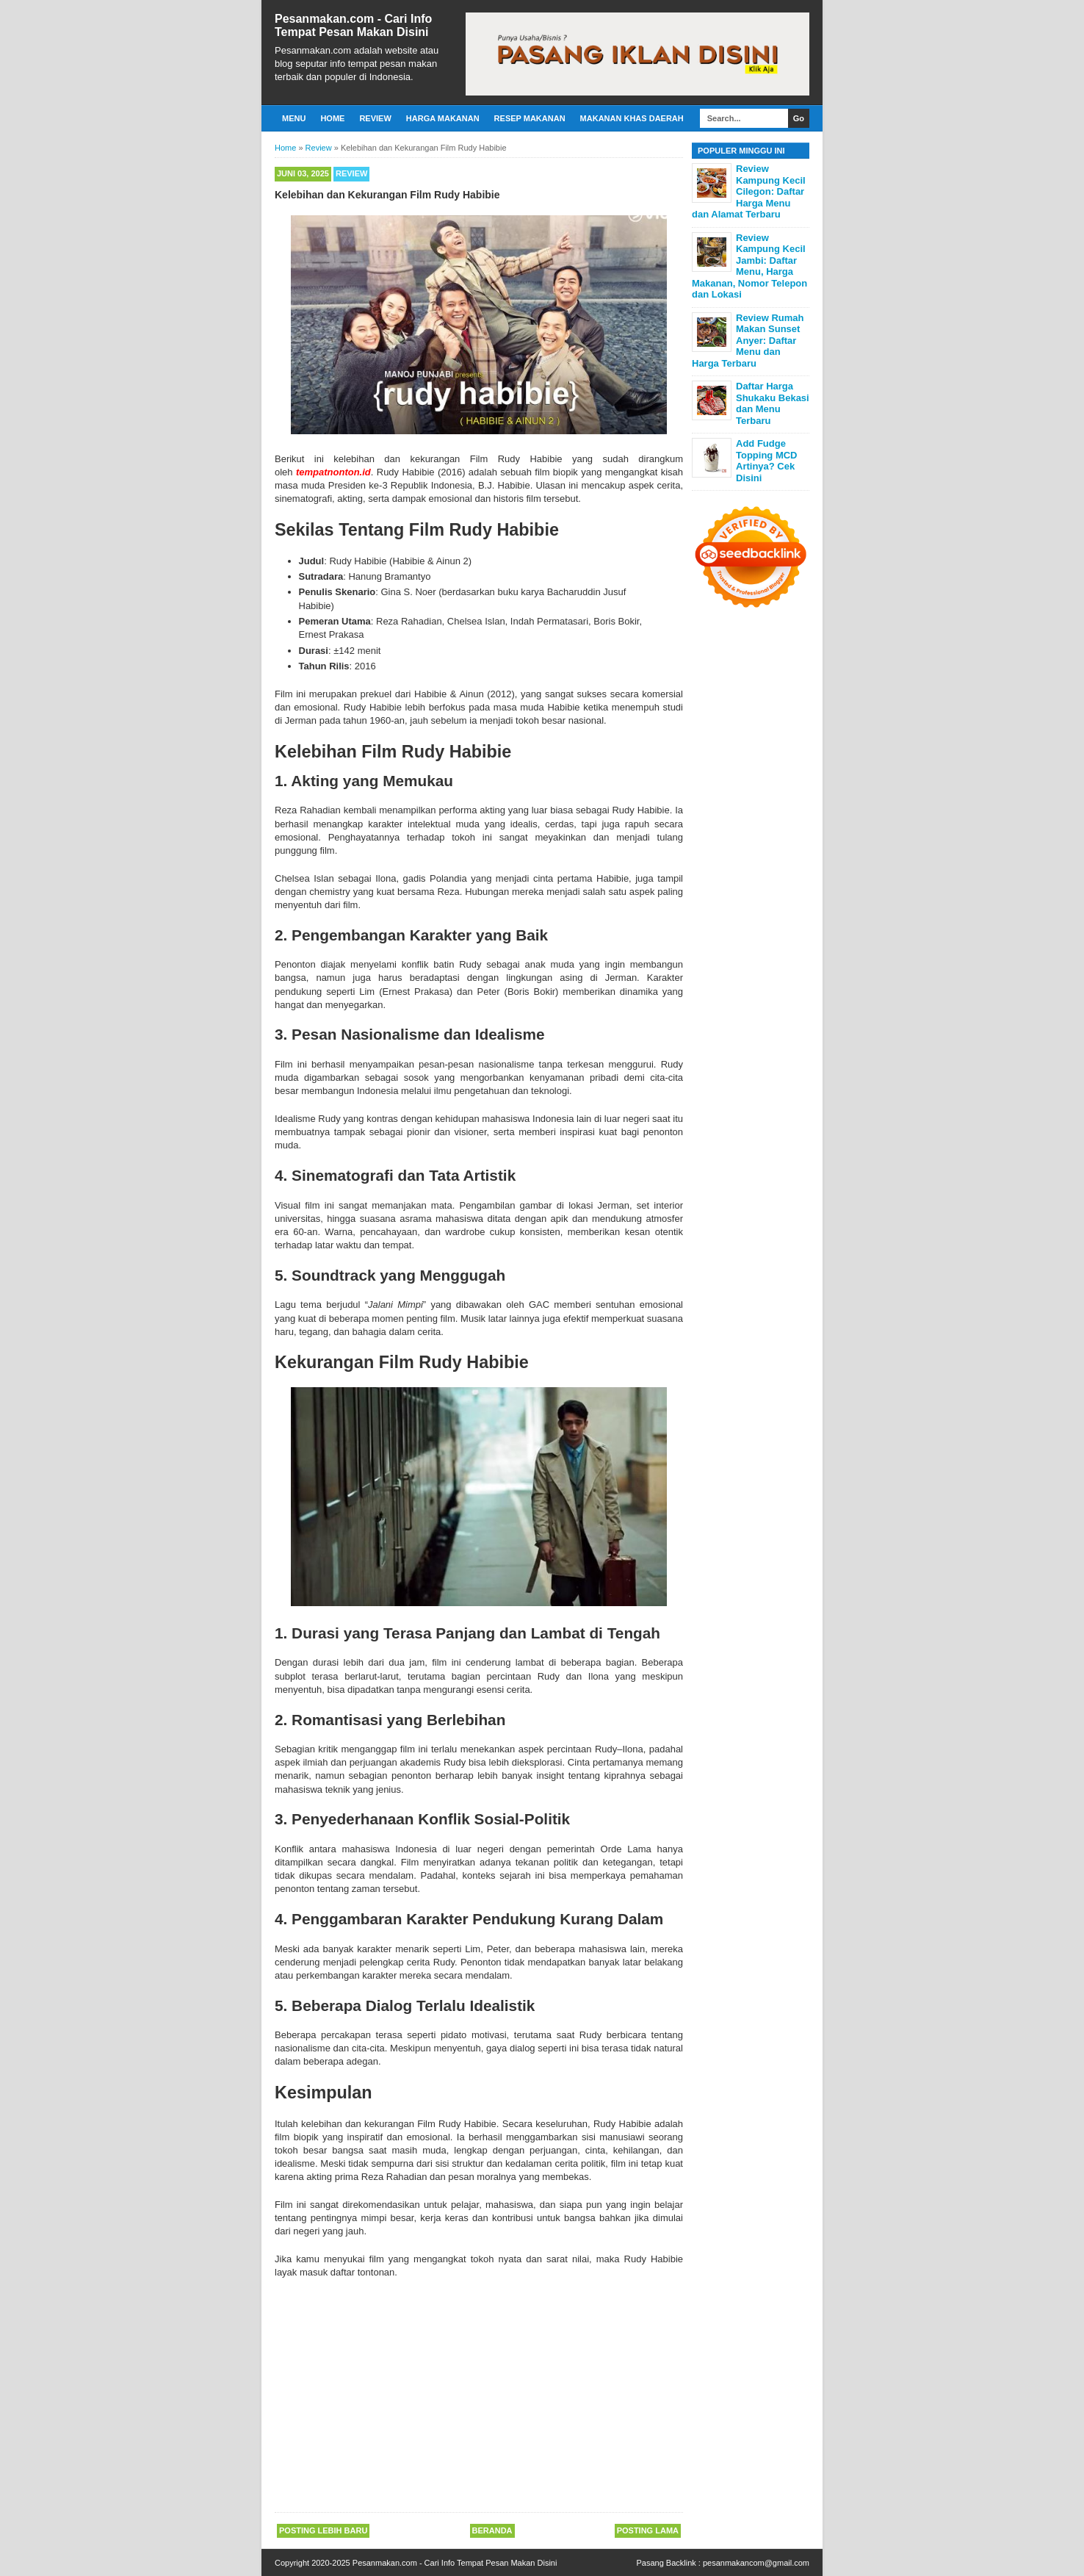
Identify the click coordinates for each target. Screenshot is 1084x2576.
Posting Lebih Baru (323, 2530)
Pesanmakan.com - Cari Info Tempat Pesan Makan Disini (353, 25)
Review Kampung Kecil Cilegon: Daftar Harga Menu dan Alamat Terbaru (749, 191)
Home (332, 118)
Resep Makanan (530, 118)
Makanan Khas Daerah (632, 118)
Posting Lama (648, 2530)
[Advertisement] (479, 2397)
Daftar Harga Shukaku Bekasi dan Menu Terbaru (772, 403)
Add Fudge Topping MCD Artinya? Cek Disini (767, 460)
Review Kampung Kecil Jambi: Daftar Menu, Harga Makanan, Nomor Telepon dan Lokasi (749, 266)
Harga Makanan (443, 118)
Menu (294, 118)
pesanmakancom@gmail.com (756, 2562)
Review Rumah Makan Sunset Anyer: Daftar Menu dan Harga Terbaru (747, 340)
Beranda (492, 2530)
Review (375, 118)
